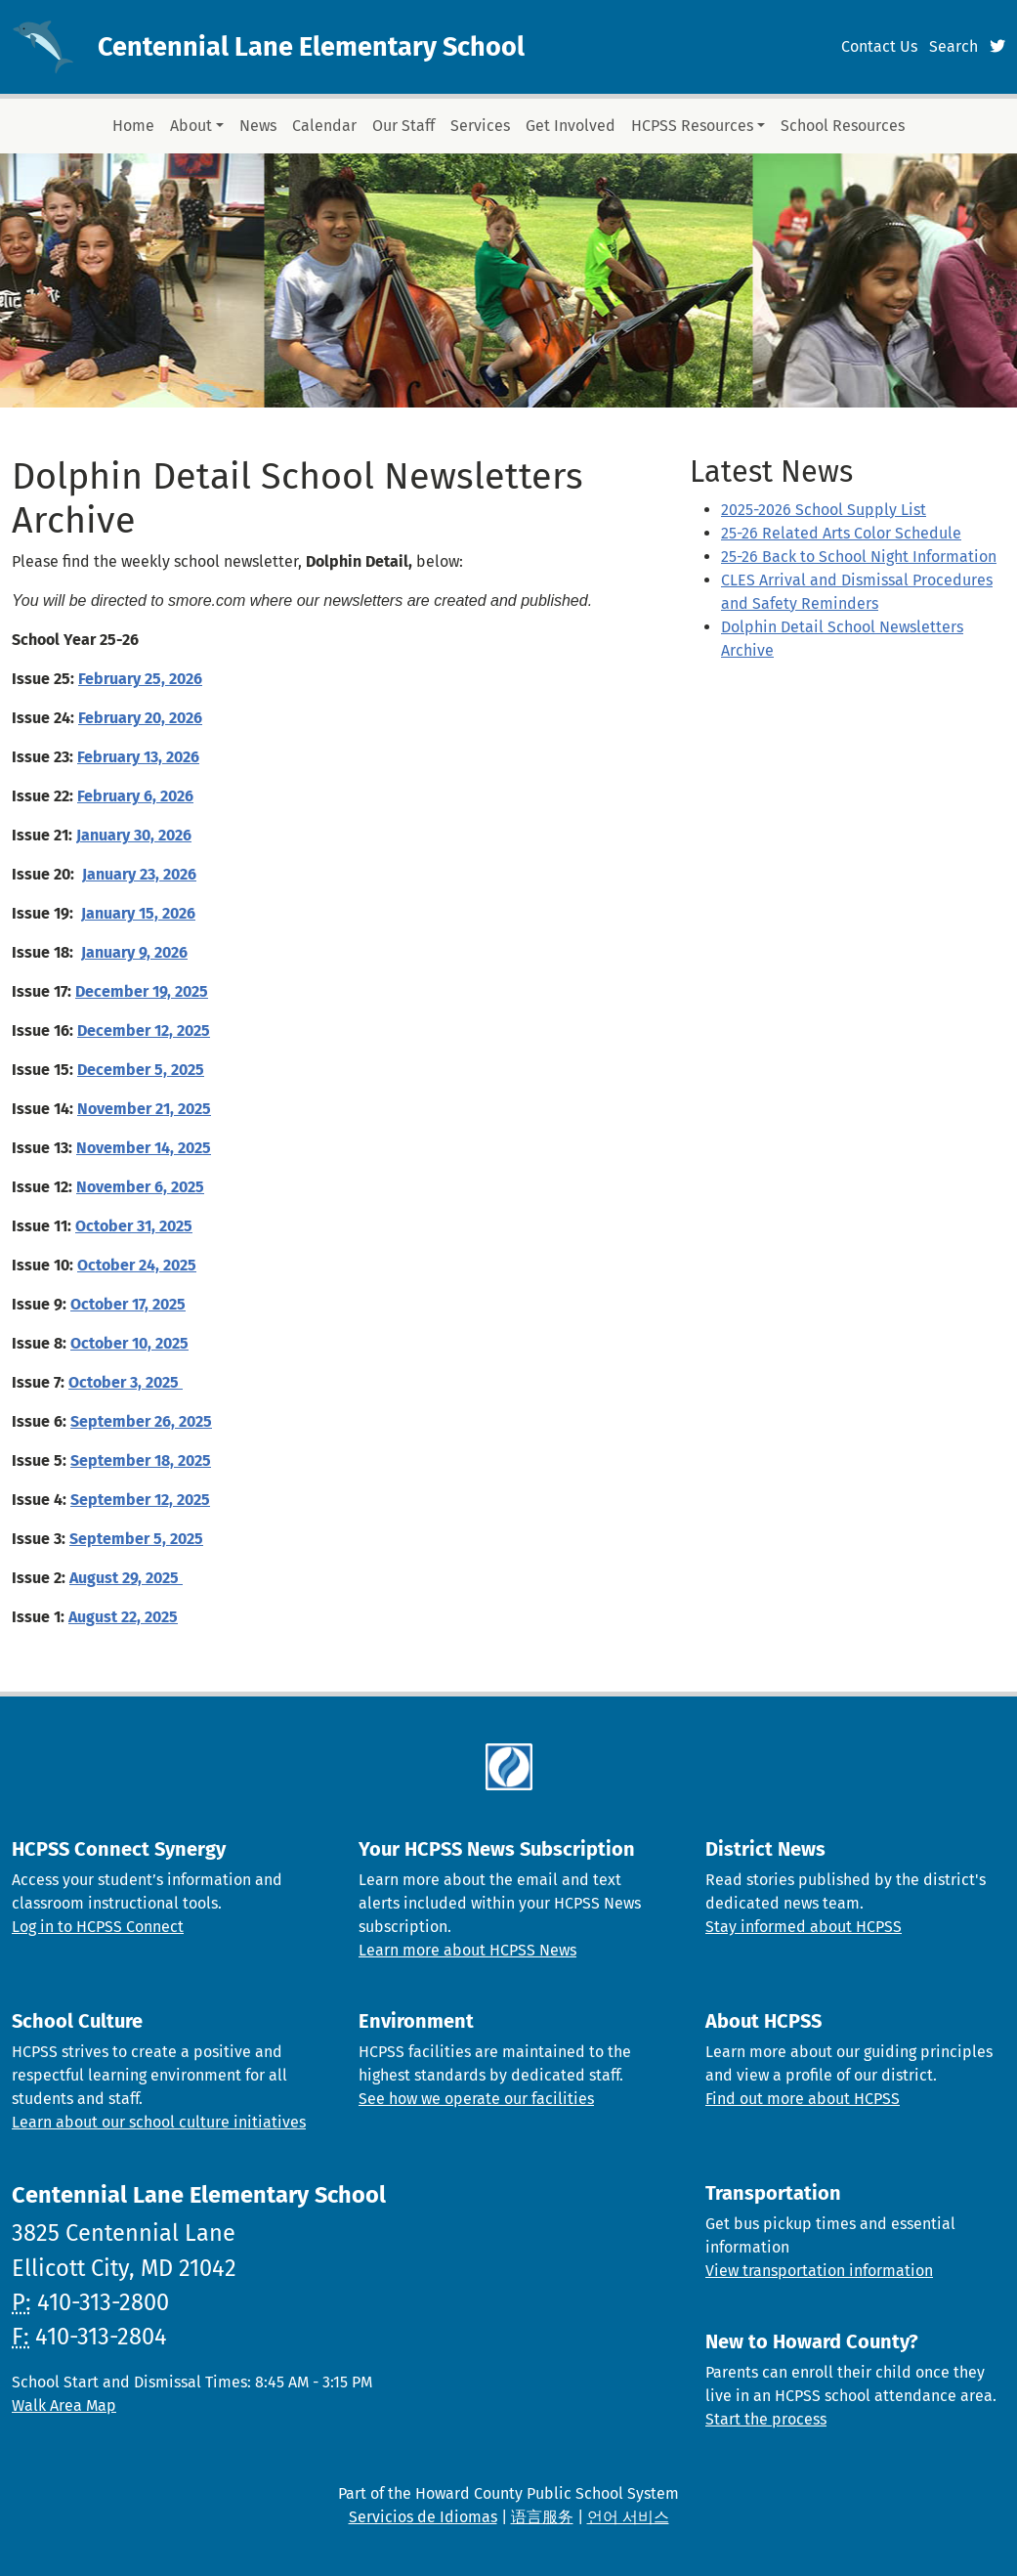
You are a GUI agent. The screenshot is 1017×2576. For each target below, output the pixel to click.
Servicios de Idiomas (423, 2517)
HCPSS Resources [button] (692, 125)
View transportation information (819, 2270)
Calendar (324, 125)
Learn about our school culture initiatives (159, 2122)
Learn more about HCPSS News (467, 1950)
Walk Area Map (64, 2405)
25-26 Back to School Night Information (858, 556)
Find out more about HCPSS (802, 2098)
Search (953, 46)
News (257, 125)
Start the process (765, 2419)
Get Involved (570, 125)
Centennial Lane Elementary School (311, 47)
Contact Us (879, 46)
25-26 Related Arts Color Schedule (841, 533)
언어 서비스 (628, 2517)
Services (480, 125)
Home (133, 125)
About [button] (191, 125)
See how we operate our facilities (476, 2098)
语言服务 (542, 2517)
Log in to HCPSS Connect (98, 1926)
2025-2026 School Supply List (823, 509)
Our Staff (403, 125)
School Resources (843, 125)
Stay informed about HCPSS (803, 1926)
